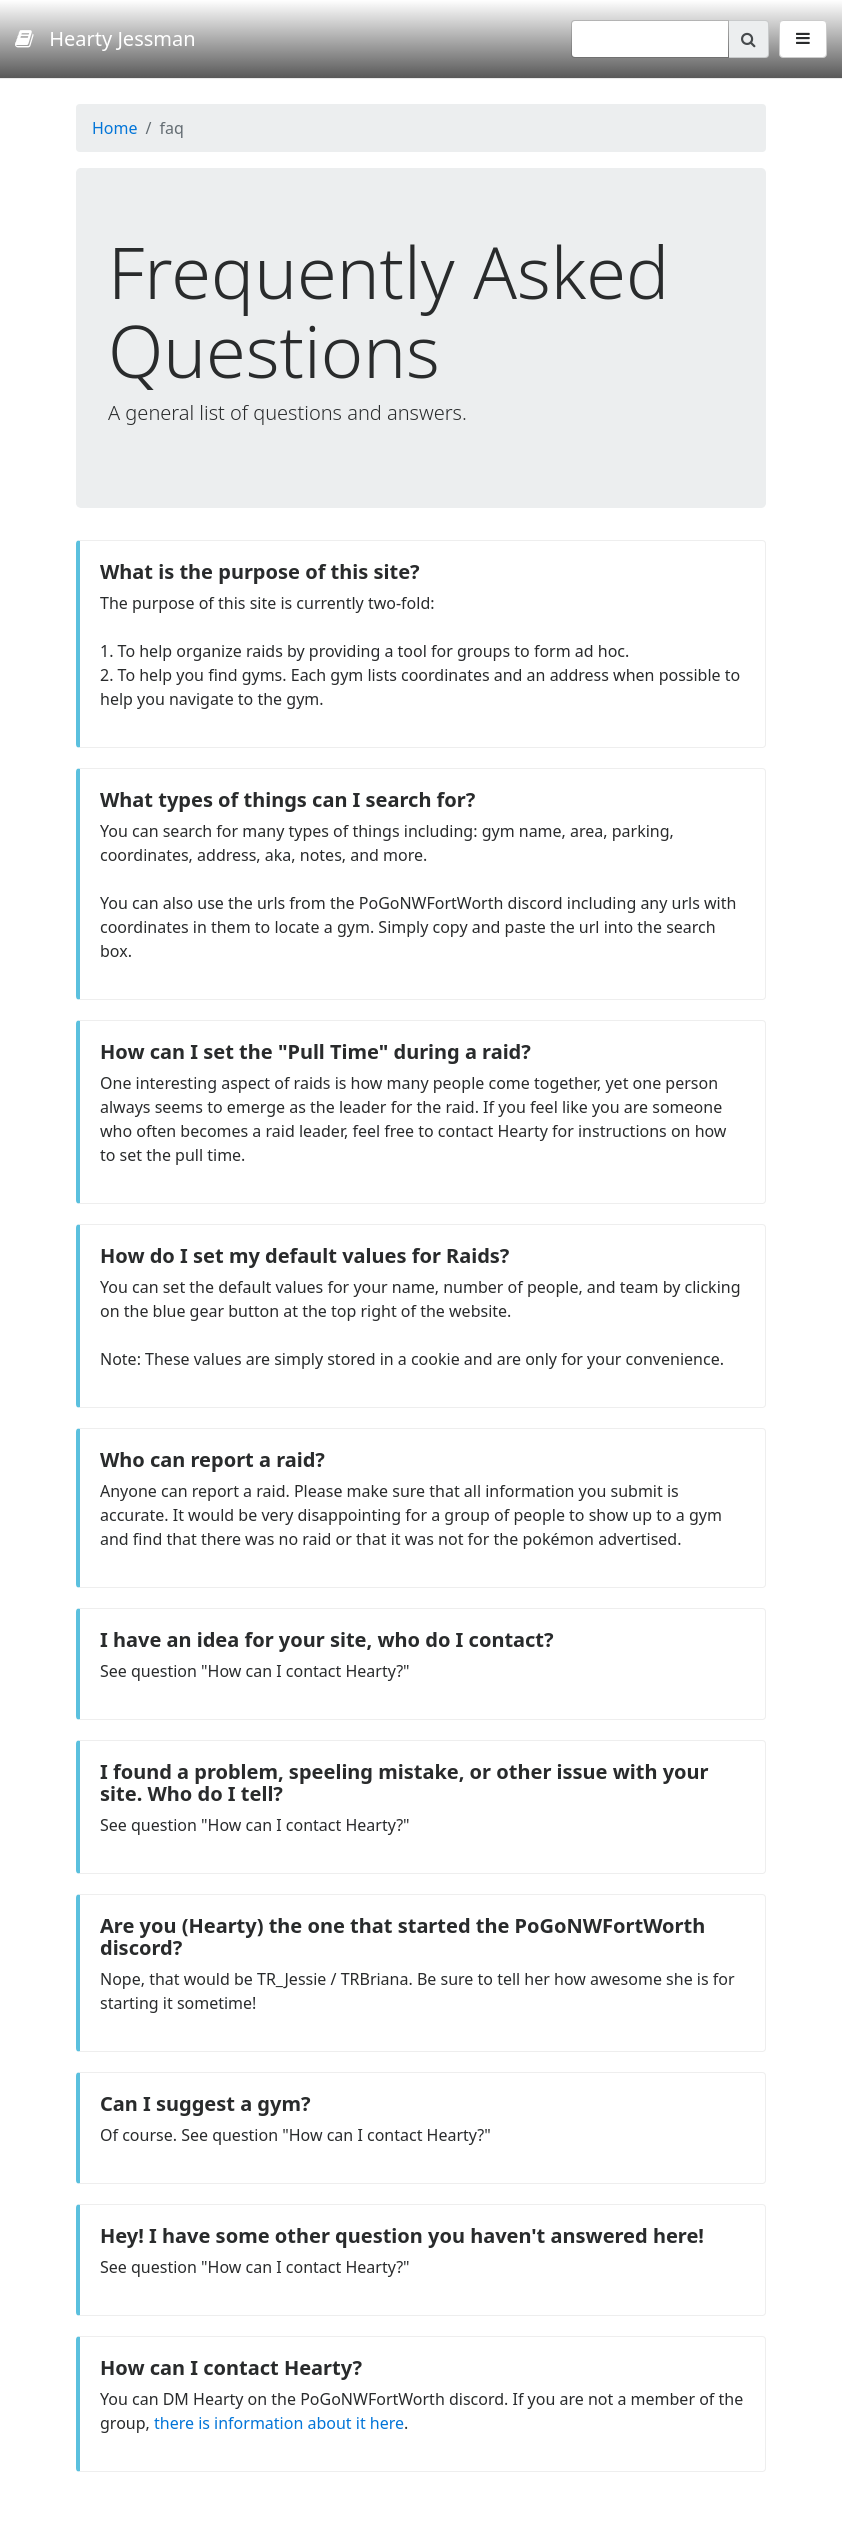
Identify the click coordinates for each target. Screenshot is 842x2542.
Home (115, 128)
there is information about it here (279, 2423)
